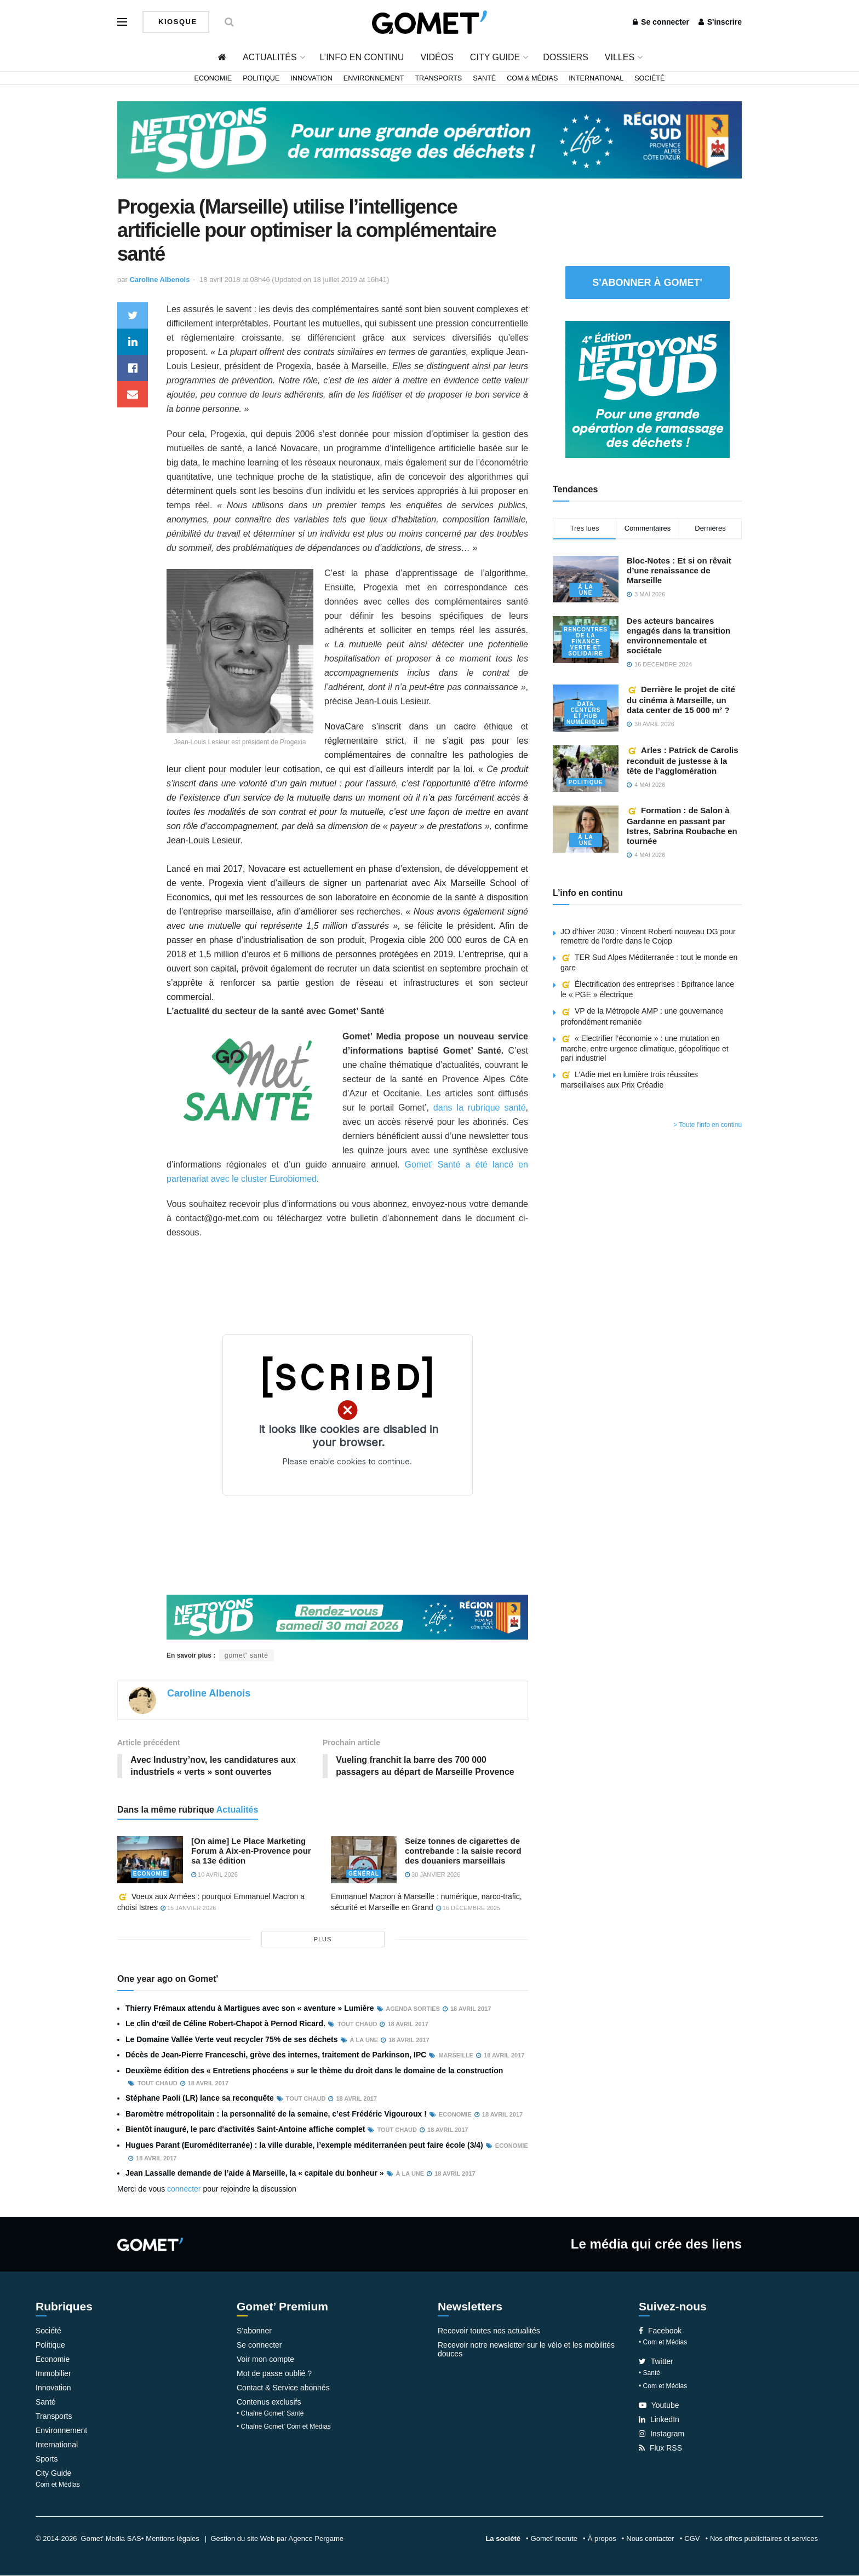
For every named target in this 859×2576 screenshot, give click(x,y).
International (596, 78)
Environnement (373, 78)
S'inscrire (720, 22)
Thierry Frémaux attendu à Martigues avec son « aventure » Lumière (249, 2008)
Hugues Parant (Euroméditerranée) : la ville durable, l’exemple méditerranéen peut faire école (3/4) (304, 2145)
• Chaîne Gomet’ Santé (270, 2414)
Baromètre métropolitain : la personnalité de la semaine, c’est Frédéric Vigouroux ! (276, 2113)
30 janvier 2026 (432, 1875)
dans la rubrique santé (479, 1107)
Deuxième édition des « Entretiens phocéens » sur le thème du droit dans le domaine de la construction (314, 2070)
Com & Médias (532, 78)
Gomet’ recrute (554, 2539)
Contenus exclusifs (269, 2402)
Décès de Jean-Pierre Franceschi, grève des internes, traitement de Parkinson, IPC (275, 2055)
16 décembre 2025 (468, 1908)
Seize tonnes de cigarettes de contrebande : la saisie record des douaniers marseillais (463, 1851)
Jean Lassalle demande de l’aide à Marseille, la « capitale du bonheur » (254, 2173)
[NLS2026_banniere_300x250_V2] (647, 388)
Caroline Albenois (159, 279)
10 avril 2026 (214, 1875)
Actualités (270, 57)
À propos (602, 2539)
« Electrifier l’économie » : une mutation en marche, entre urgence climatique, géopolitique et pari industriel (644, 1048)
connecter (184, 2188)
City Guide (495, 57)
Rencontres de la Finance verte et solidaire (586, 641)
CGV (692, 2539)
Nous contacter (650, 2539)
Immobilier (53, 2374)
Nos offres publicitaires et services (764, 2539)
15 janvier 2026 (188, 1908)
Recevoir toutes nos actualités (489, 2331)
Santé (484, 78)
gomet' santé (246, 1655)
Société (649, 78)
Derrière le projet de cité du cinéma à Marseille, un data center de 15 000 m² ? (681, 700)
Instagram (661, 2434)
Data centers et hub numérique (585, 713)
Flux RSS (660, 2448)
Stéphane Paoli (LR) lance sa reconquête (199, 2098)
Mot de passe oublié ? (274, 2374)
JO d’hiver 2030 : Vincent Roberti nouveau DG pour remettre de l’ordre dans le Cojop (648, 936)
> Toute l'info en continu (707, 1125)
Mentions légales (172, 2539)
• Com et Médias (663, 2343)
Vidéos (436, 57)
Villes (619, 57)
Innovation (311, 78)
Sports (47, 2459)
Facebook (660, 2331)
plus (323, 1939)
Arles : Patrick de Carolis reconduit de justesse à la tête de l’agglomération (682, 760)
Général (363, 1874)
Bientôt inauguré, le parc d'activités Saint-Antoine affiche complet (245, 2129)
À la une (585, 590)
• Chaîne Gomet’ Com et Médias (284, 2427)
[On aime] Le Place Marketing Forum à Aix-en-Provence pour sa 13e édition (251, 1851)
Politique (261, 78)
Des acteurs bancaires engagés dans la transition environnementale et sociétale (678, 635)
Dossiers (565, 57)
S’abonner (254, 2331)
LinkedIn (659, 2420)
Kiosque (176, 22)
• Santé (649, 2373)
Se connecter (661, 22)
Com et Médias (58, 2485)
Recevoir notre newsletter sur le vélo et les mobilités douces (526, 2350)
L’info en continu (362, 57)
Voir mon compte (265, 2359)
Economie (213, 78)
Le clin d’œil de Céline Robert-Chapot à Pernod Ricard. (225, 2024)
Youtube (659, 2405)
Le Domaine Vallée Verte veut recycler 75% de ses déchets (231, 2039)
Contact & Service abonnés (283, 2388)
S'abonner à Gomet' (647, 282)
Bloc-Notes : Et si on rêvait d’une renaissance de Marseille (679, 570)
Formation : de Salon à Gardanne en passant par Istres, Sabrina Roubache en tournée (682, 826)
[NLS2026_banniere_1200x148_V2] (429, 139)
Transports (438, 78)
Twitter (656, 2362)
